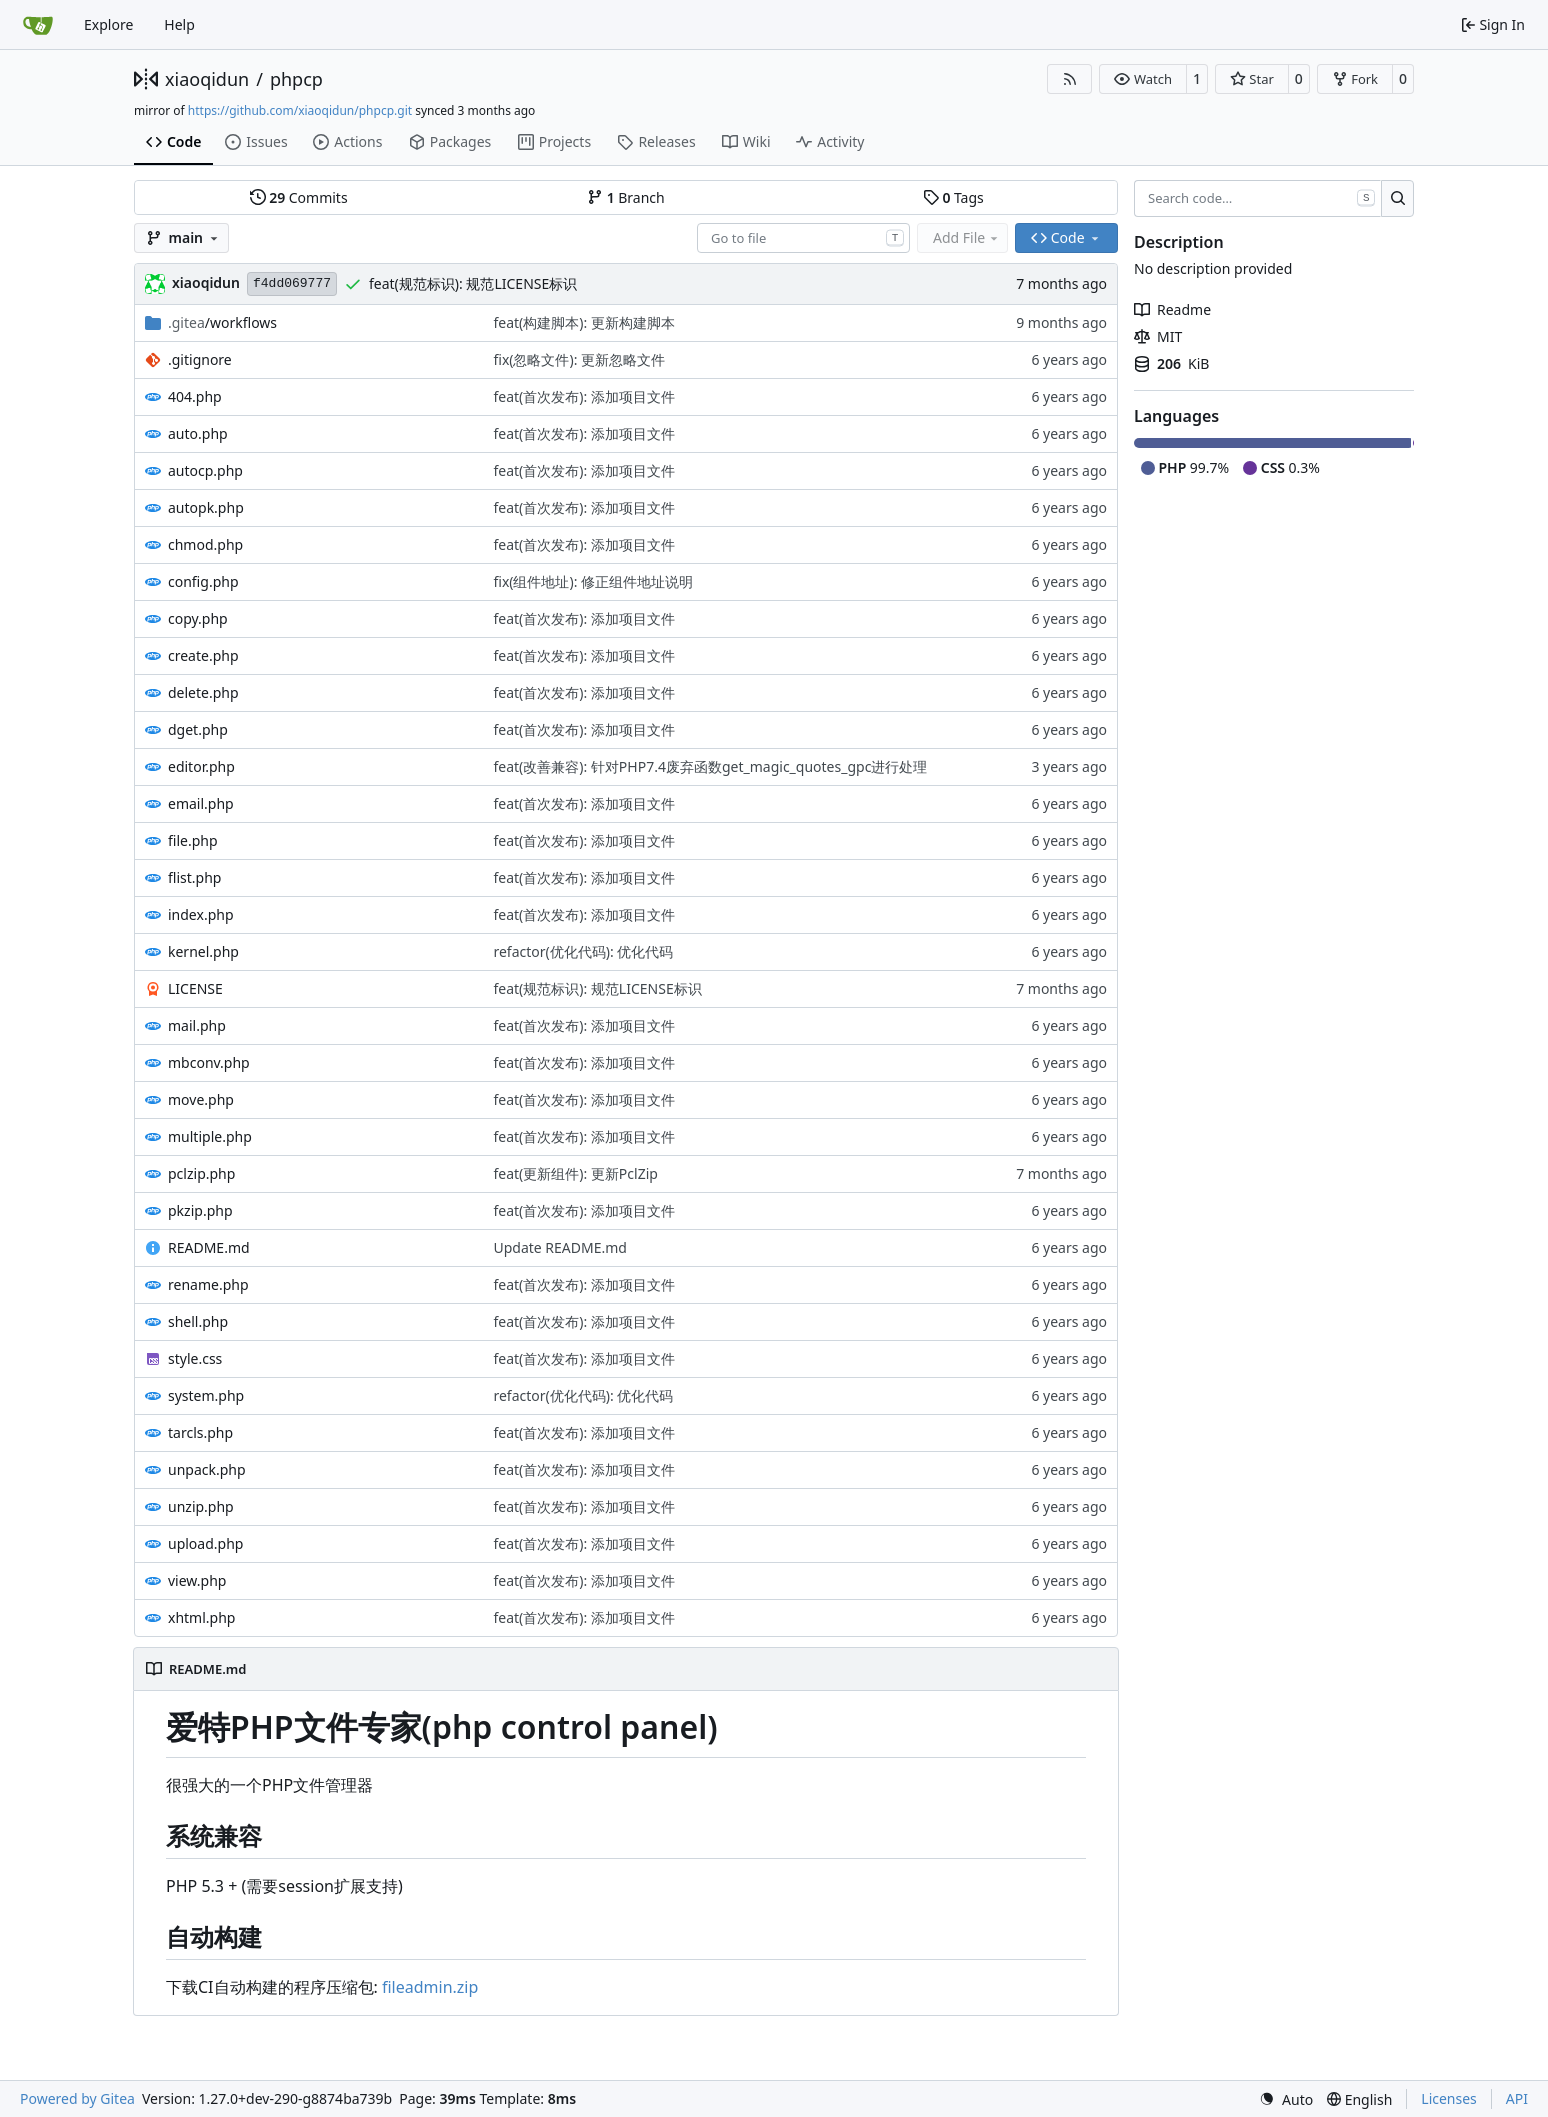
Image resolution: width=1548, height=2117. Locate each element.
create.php (203, 655)
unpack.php (207, 1469)
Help (179, 24)
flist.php (194, 877)
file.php (193, 840)
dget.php (198, 729)
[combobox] (803, 238)
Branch (626, 197)
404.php (195, 396)
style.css (195, 1358)
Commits (299, 197)
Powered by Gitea (77, 2098)
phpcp (296, 79)
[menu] (1286, 2099)
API (1517, 2098)
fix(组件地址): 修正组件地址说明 (593, 581)
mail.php (197, 1025)
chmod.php (205, 544)
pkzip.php (200, 1210)
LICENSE (195, 988)
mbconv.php (209, 1062)
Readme (1172, 309)
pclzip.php (201, 1173)
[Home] (38, 25)
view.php (197, 1580)
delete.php (203, 692)
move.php (201, 1099)
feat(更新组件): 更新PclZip (575, 1173)
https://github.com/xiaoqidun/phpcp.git (300, 110)
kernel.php (203, 951)
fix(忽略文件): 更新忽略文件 (579, 359)
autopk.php (206, 507)
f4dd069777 (292, 283)
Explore (108, 24)
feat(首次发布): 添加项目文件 (583, 396)
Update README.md (560, 1247)
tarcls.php (200, 1432)
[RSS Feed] (1070, 79)
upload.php (205, 1543)
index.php (201, 914)
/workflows (222, 322)
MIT (1158, 336)
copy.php (198, 618)
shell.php (198, 1321)
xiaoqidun (207, 79)
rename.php (208, 1284)
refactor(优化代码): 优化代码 (583, 951)
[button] (1142, 79)
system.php (206, 1395)
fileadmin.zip (430, 1987)
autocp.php (205, 470)
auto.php (198, 433)
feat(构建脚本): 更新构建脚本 (583, 322)
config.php (203, 581)
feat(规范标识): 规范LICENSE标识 (473, 283)
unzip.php (201, 1506)
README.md (209, 1247)
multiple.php (210, 1136)
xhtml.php (201, 1617)
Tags (953, 197)
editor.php (201, 766)
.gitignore (200, 359)
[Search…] (1397, 199)
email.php (201, 803)
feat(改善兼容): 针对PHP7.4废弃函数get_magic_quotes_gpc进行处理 (710, 766)
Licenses (1449, 2098)
